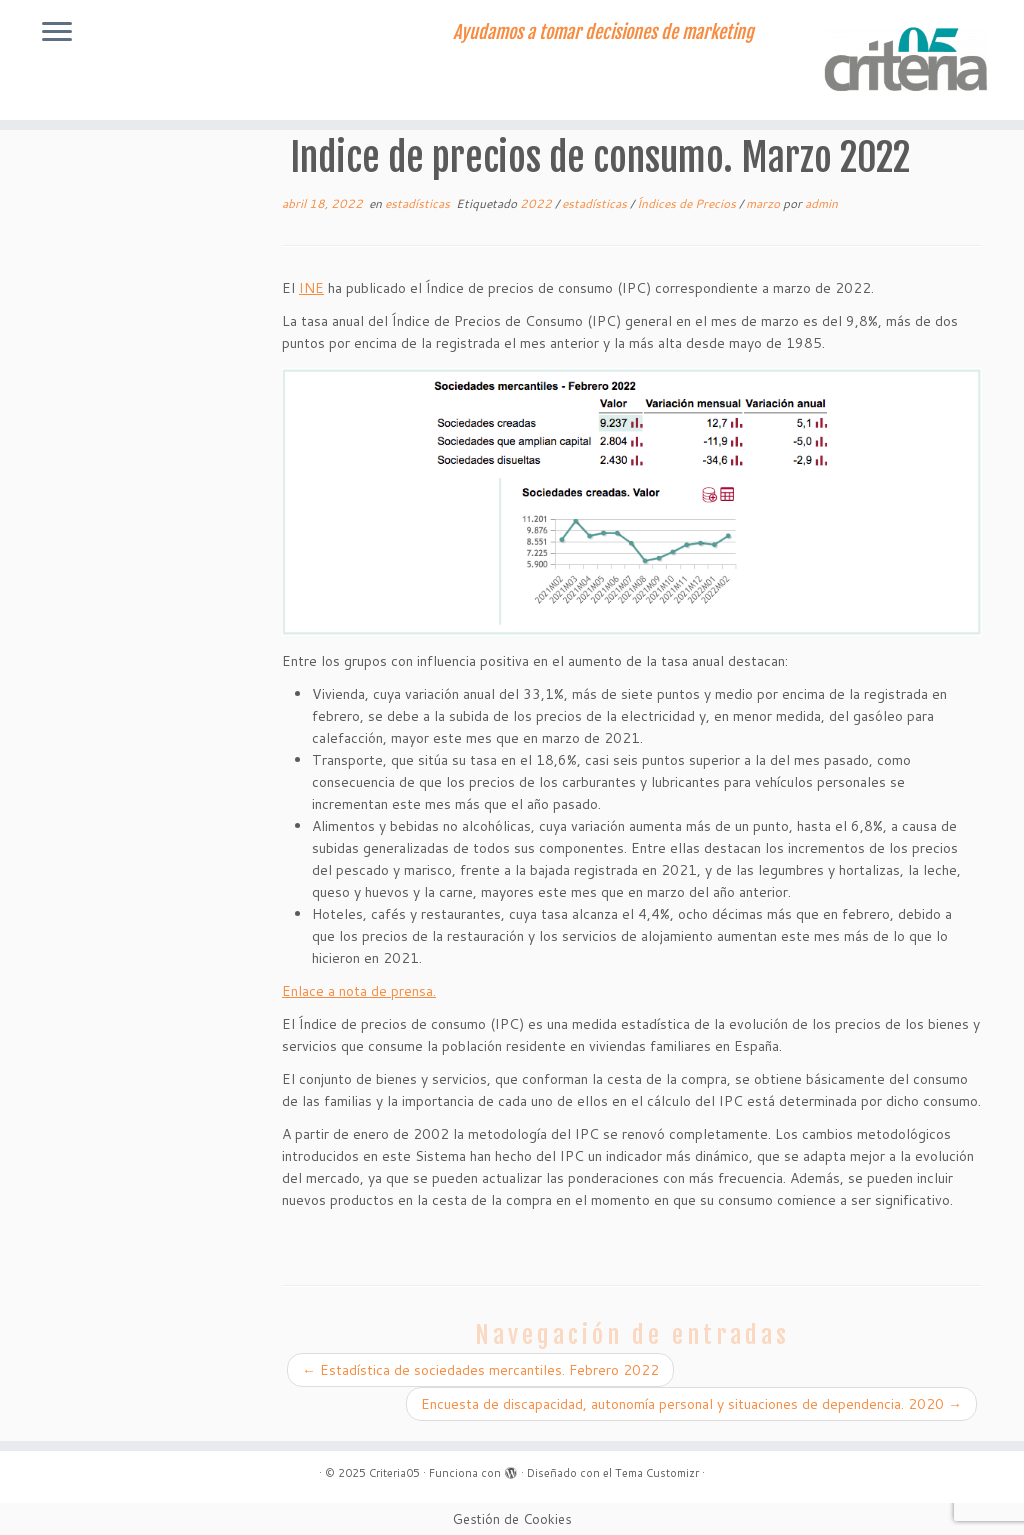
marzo (764, 203)
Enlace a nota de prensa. (359, 991)
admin (821, 203)
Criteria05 (394, 1473)
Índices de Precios (688, 203)
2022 (537, 203)
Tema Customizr (657, 1473)
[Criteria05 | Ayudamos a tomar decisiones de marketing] (904, 60)
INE (311, 288)
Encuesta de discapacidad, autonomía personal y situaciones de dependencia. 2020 (691, 1404)
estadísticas (419, 203)
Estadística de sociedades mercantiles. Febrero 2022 (480, 1370)
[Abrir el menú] (57, 33)
